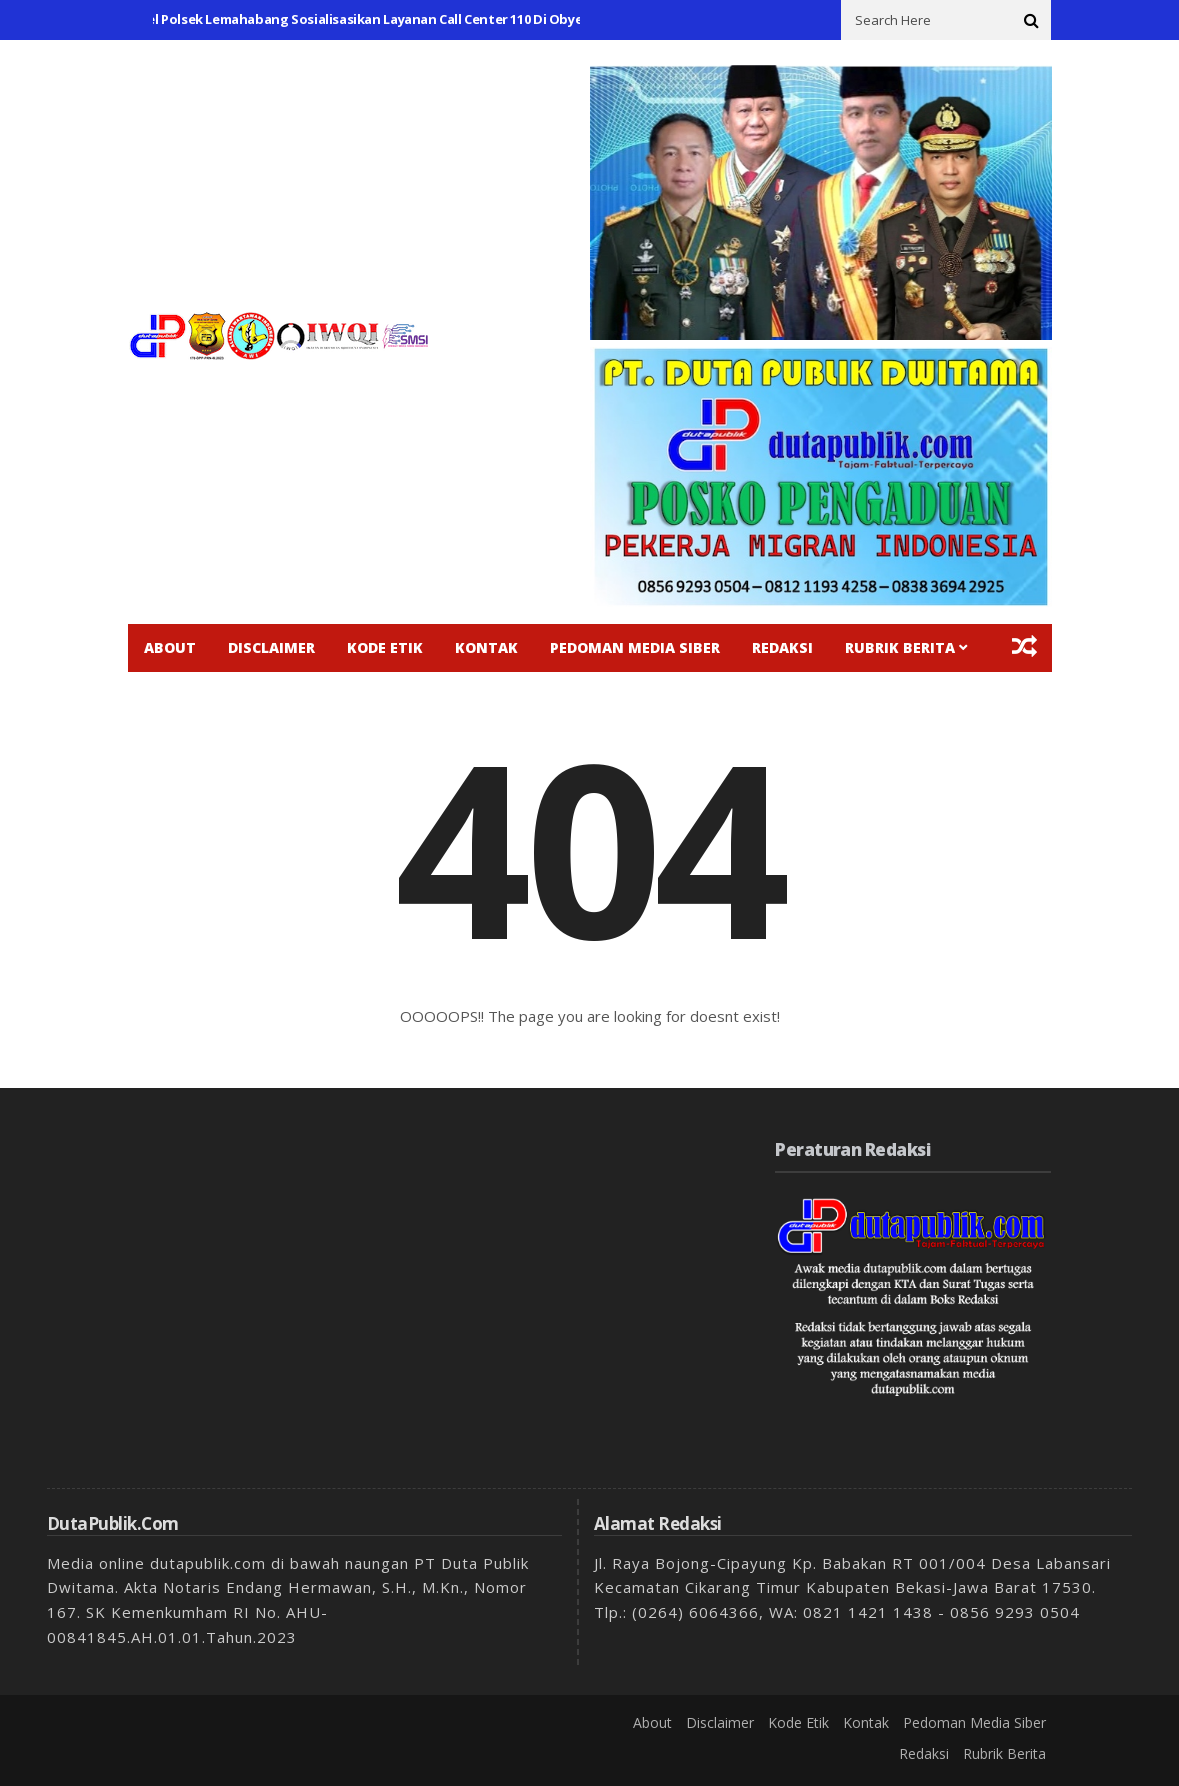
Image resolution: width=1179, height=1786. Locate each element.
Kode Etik (385, 647)
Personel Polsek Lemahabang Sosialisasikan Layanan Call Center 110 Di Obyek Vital (370, 19)
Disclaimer (271, 647)
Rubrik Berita (900, 647)
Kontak (486, 647)
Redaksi (782, 647)
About (170, 647)
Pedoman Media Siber (635, 647)
